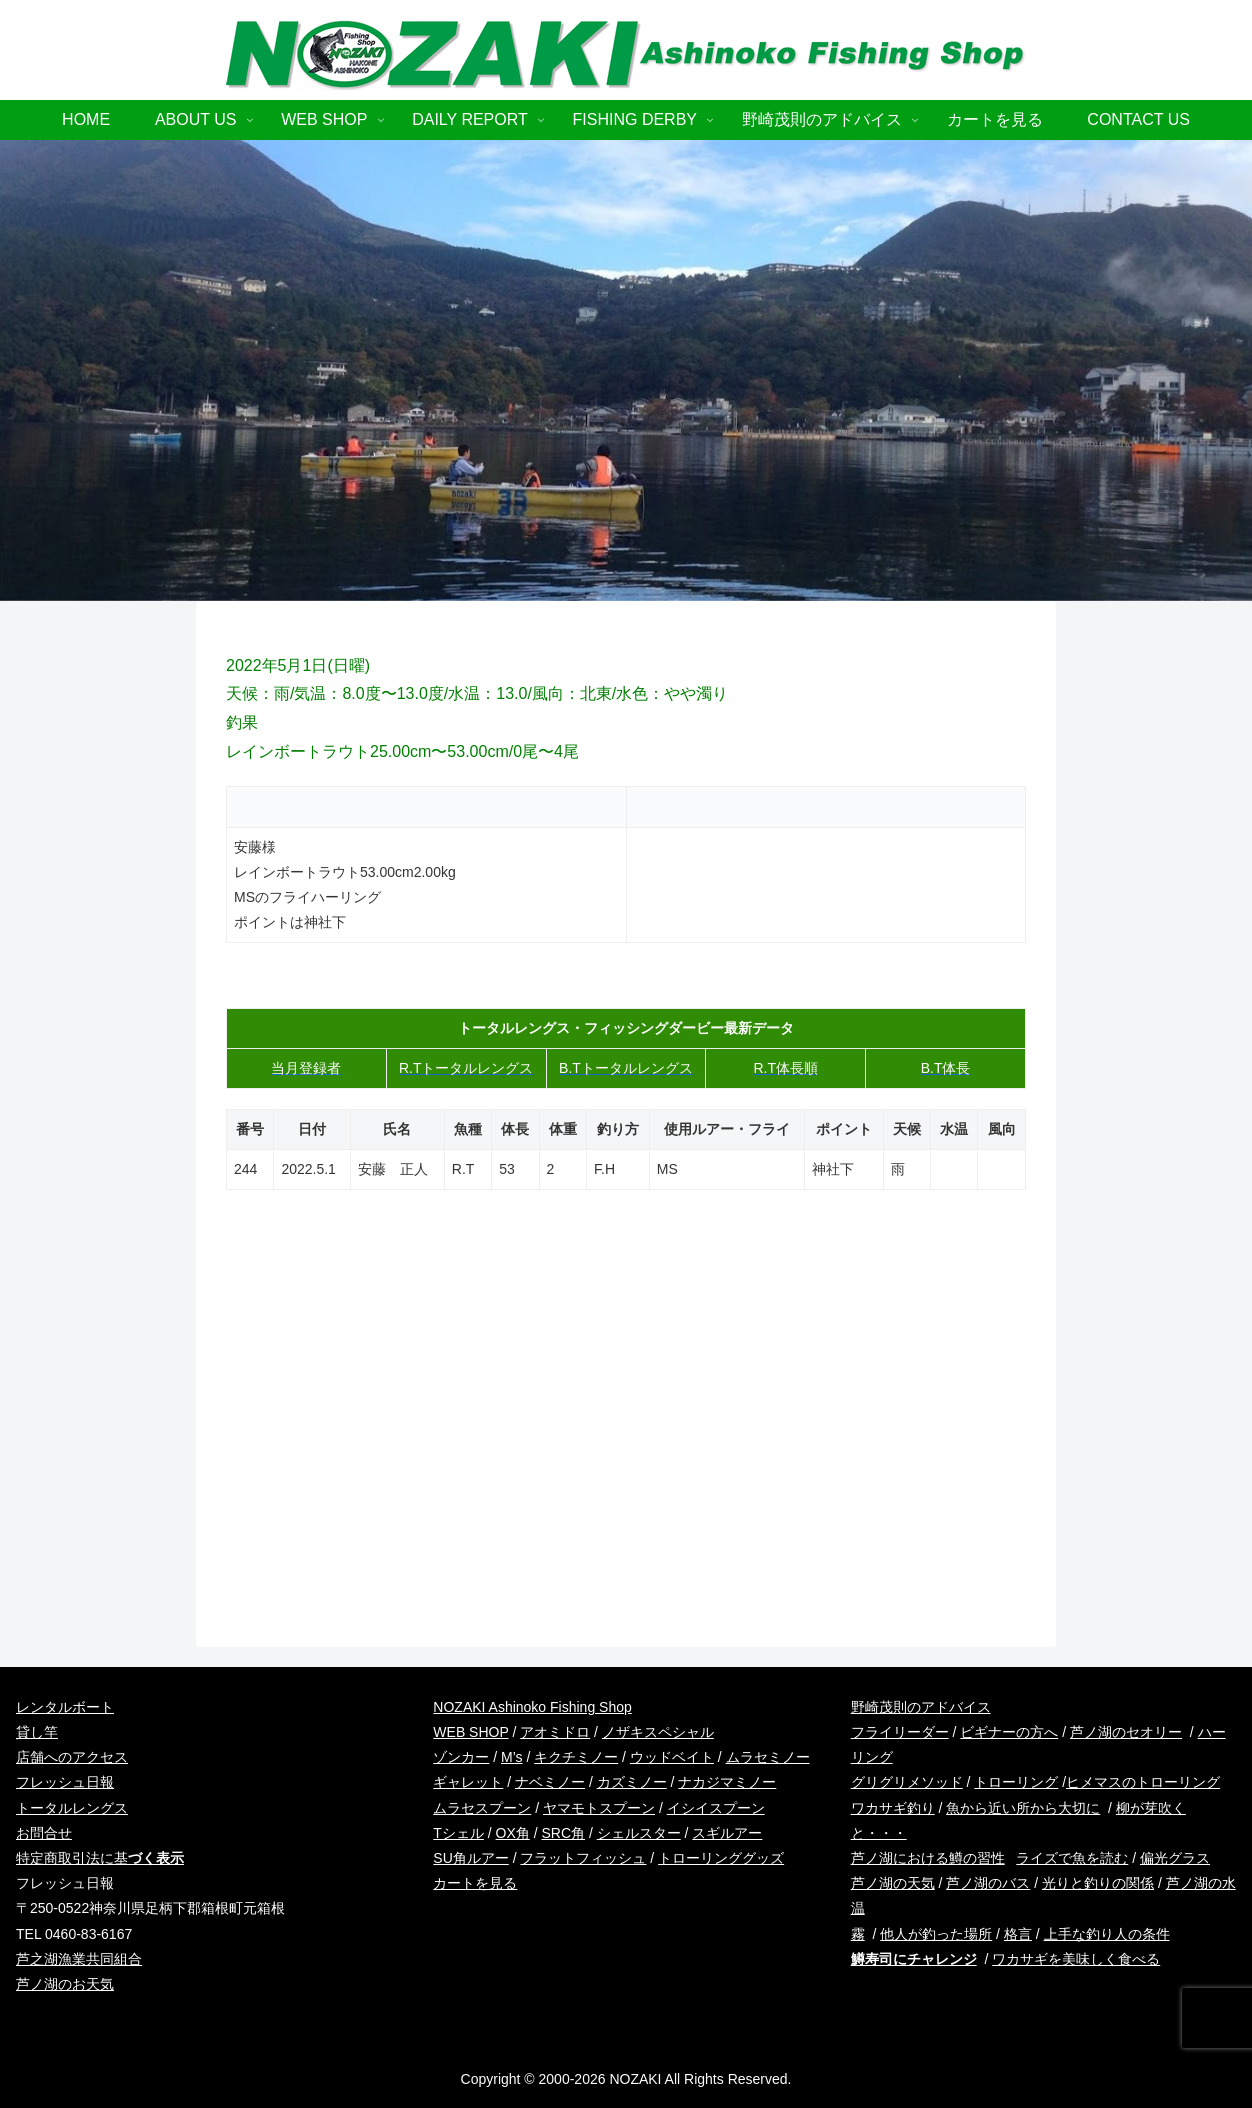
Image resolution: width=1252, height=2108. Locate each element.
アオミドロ (555, 1732)
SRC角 (563, 1833)
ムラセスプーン (482, 1808)
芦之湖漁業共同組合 (79, 1959)
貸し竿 (37, 1732)
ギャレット (468, 1782)
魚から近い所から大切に (1023, 1808)
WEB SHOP (470, 1732)
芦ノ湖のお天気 (65, 1984)
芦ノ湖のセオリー (1126, 1732)
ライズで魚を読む (1072, 1858)
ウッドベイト (672, 1757)
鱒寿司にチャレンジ (914, 1959)
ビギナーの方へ (1009, 1732)
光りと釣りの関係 (1098, 1883)
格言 (1018, 1934)
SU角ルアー (470, 1858)
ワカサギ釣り (893, 1808)
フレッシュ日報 (65, 1782)
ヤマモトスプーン (599, 1808)
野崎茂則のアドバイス (921, 1707)
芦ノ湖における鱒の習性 (928, 1858)
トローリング (1016, 1782)
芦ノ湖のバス (988, 1883)
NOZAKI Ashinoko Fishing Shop (532, 1707)
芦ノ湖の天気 (893, 1883)
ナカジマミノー (727, 1782)
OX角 (513, 1833)
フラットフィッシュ (583, 1858)
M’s (512, 1757)
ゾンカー (461, 1757)
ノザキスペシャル (658, 1732)
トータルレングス (72, 1808)
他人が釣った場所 (936, 1934)
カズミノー (632, 1782)
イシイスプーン (716, 1808)
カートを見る (475, 1883)
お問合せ (44, 1833)
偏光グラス (1175, 1858)
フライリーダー (900, 1732)
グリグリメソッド (907, 1782)
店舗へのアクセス (72, 1757)
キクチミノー (576, 1757)
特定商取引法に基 (100, 1858)
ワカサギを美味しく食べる (1076, 1959)
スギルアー (727, 1833)
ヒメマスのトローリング (1143, 1782)
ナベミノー (550, 1782)
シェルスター (639, 1833)
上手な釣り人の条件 (1107, 1934)
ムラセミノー (768, 1757)
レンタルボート (65, 1707)
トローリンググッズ (721, 1858)
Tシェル (458, 1833)
